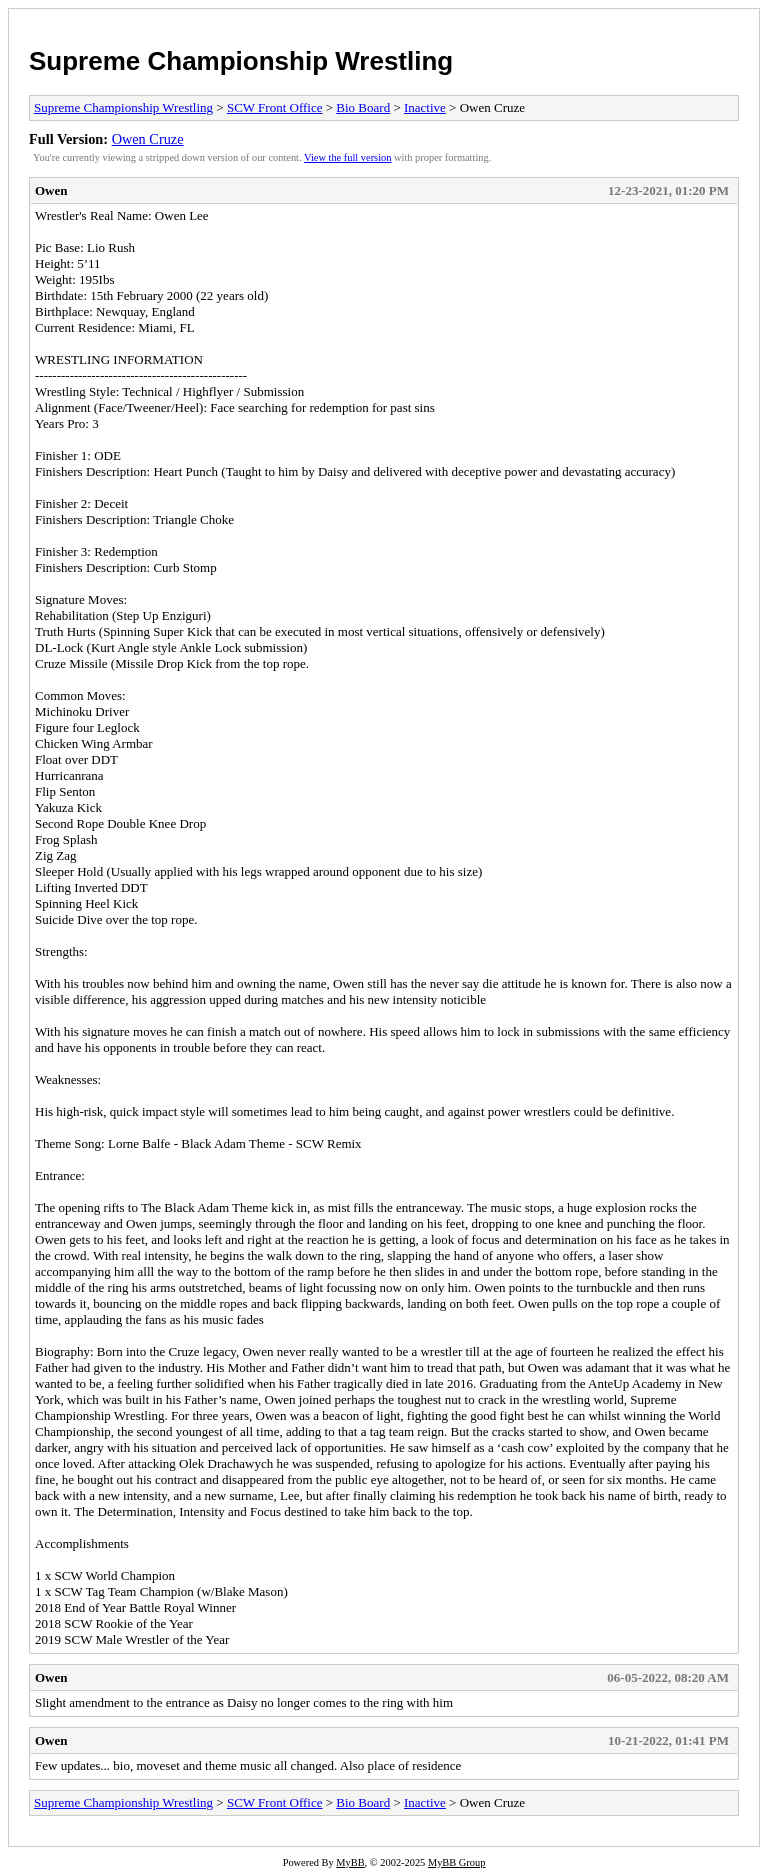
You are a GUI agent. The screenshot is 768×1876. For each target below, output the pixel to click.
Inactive (425, 107)
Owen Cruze (148, 139)
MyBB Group (456, 1862)
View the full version (347, 157)
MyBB (350, 1862)
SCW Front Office (275, 107)
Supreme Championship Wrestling (241, 61)
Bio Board (363, 107)
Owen (51, 190)
